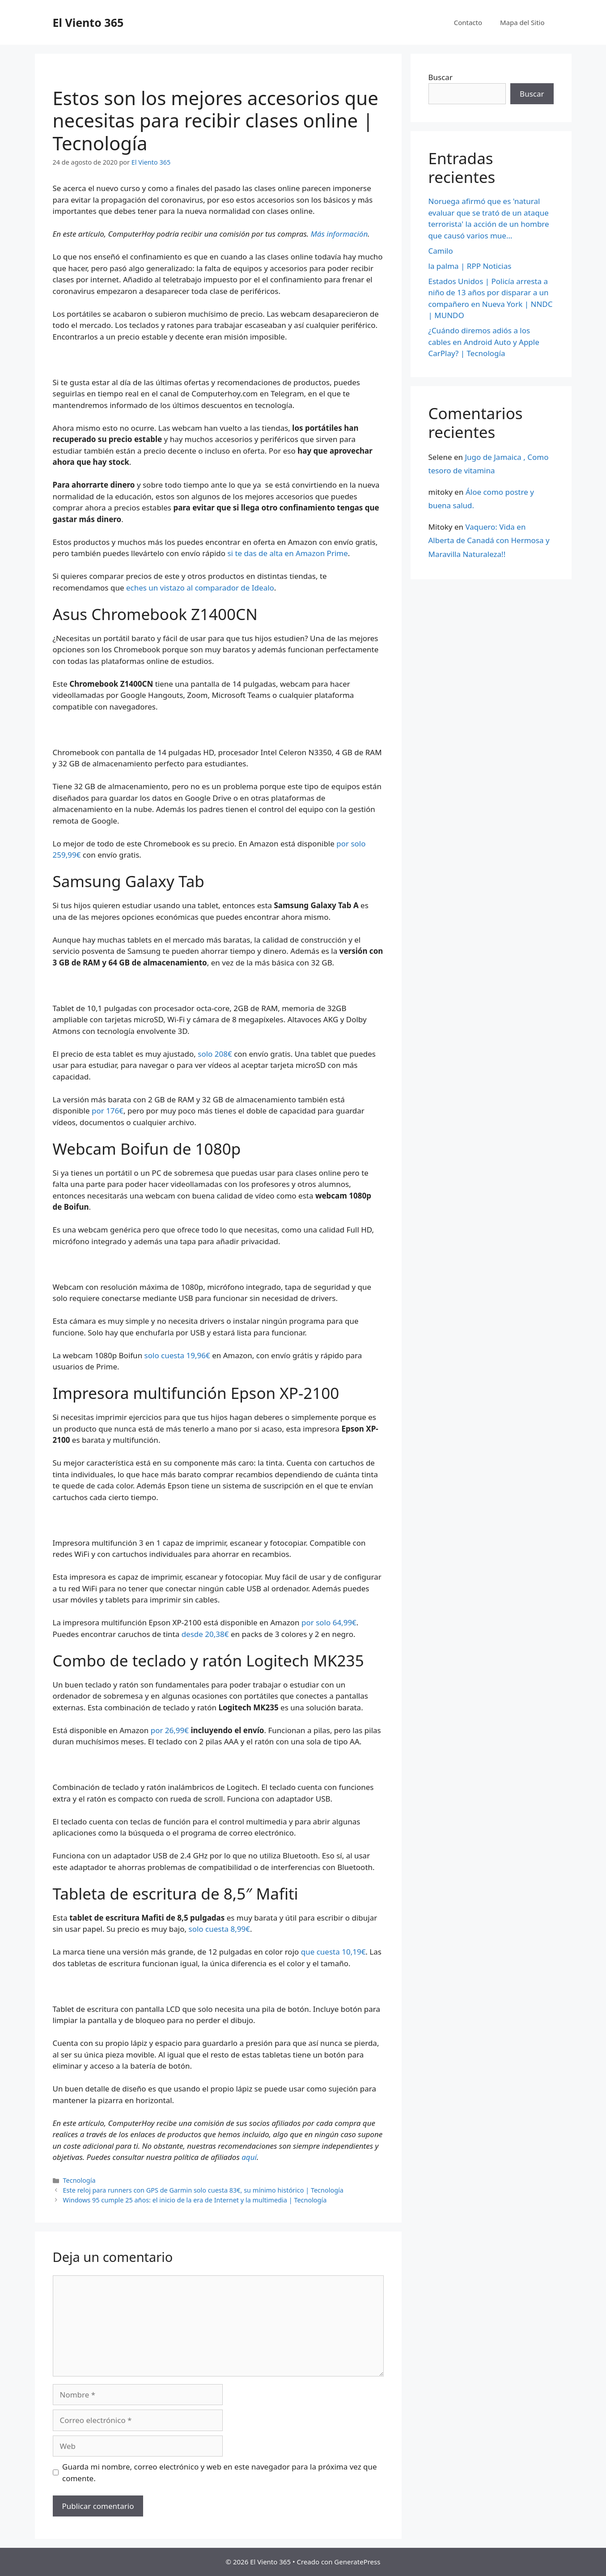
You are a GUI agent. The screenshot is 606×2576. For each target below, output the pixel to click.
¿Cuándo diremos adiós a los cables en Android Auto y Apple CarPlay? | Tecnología (483, 341)
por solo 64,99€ (328, 1622)
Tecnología (79, 2180)
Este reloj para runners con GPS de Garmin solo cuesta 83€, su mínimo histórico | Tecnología (203, 2190)
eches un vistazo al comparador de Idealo (200, 587)
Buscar (440, 77)
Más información (339, 234)
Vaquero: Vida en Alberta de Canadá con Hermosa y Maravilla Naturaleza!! (489, 540)
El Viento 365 (88, 22)
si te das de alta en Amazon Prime (287, 553)
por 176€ (107, 1110)
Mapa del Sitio (522, 22)
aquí (249, 2157)
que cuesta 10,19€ (333, 1952)
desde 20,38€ (205, 1634)
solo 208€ (215, 1054)
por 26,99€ (170, 1730)
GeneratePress (357, 2561)
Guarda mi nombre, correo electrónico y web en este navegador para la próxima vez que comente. (219, 2472)
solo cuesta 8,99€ (219, 1929)
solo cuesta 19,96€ (177, 1355)
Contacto (468, 22)
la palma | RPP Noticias (470, 266)
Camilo (440, 251)
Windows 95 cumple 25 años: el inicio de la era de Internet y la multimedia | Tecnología (195, 2200)
